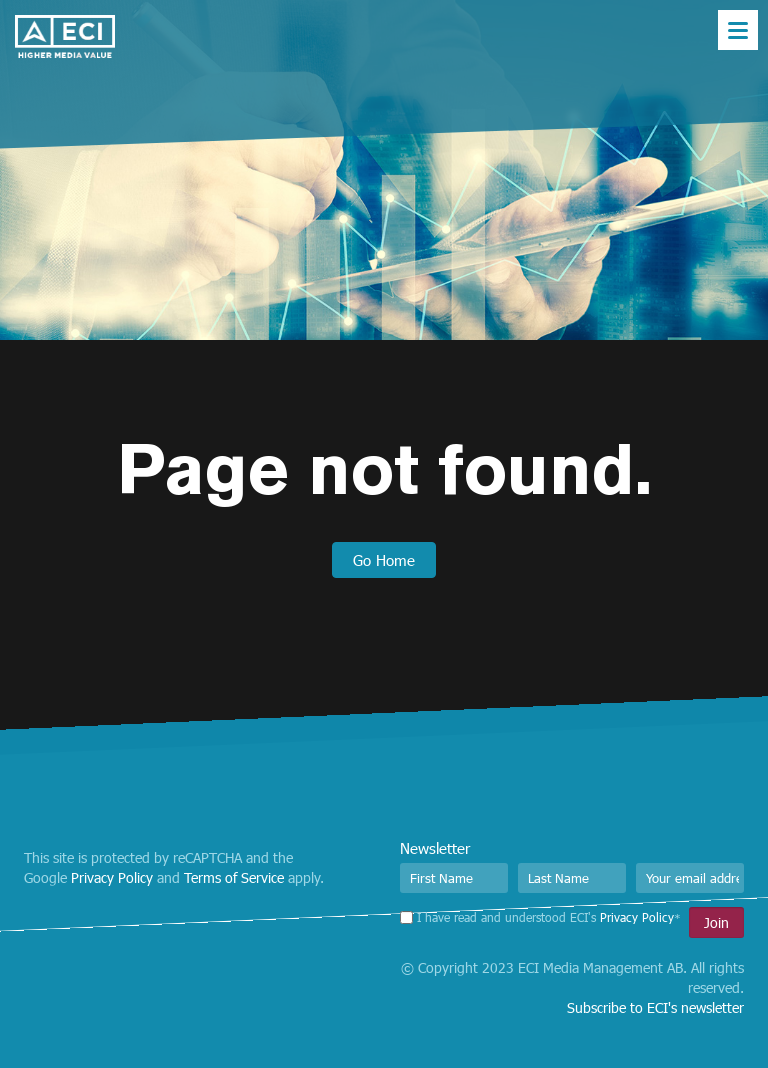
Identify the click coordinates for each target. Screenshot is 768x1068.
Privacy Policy (112, 877)
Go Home (384, 560)
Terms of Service (234, 877)
